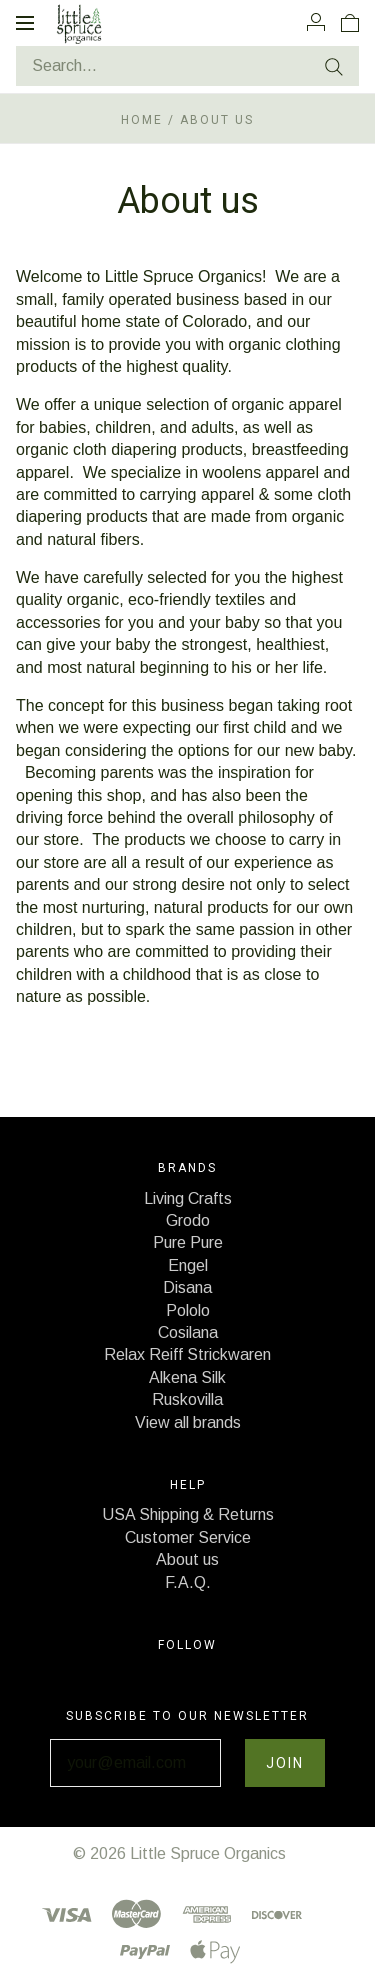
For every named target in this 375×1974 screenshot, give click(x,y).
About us (187, 1559)
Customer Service (188, 1537)
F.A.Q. (188, 1582)
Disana (187, 1287)
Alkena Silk (187, 1377)
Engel (188, 1265)
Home (142, 120)
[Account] (316, 22)
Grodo (188, 1220)
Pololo (188, 1310)
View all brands (188, 1422)
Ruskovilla (187, 1399)
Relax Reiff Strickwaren (187, 1354)
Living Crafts (188, 1198)
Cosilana (188, 1332)
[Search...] (187, 66)
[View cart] (350, 22)
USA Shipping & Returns (188, 1514)
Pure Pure (188, 1242)
